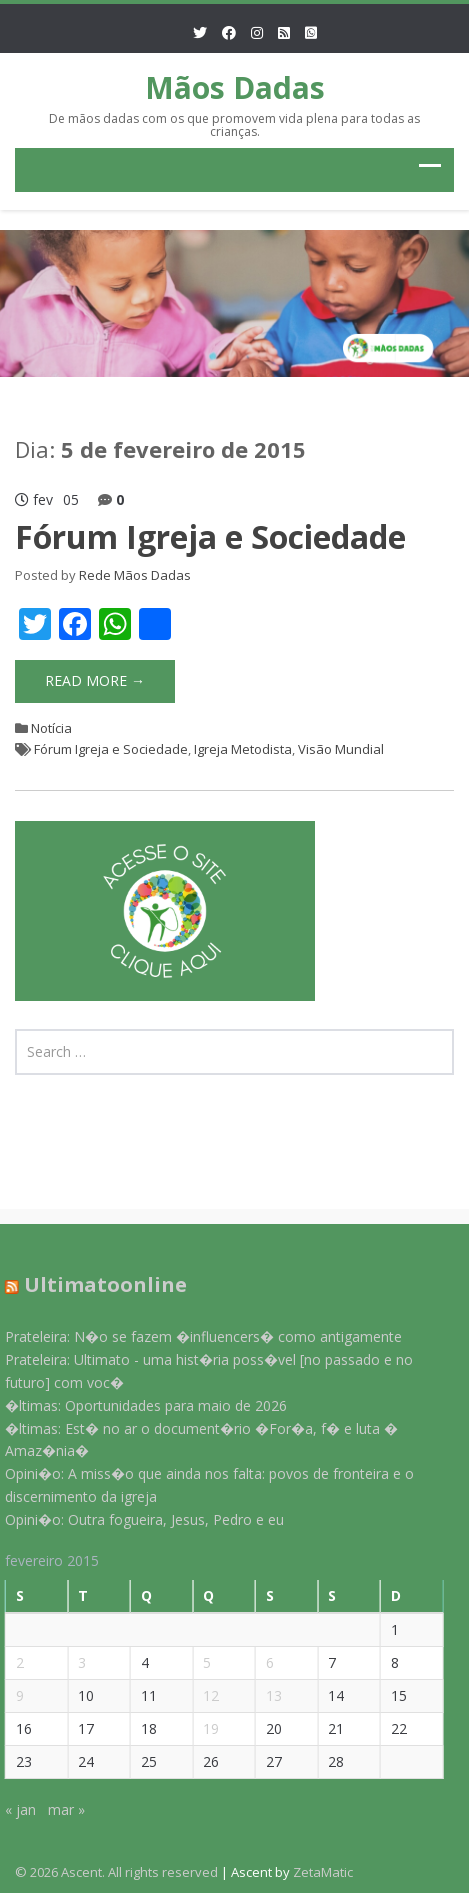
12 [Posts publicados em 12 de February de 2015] (205, 1695)
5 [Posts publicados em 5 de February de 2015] (201, 1662)
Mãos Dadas (235, 87)
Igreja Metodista (243, 749)
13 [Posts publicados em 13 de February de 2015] (267, 1695)
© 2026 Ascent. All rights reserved (116, 1872)
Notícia (51, 728)
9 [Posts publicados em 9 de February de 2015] (13, 1695)
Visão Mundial (341, 749)
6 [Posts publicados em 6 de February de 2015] (263, 1662)
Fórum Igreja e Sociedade (210, 536)
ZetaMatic (323, 1872)
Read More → (95, 680)
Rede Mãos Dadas (135, 575)
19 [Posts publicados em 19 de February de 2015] (205, 1728)
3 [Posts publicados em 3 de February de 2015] (76, 1662)
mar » (59, 1809)
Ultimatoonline (98, 1284)
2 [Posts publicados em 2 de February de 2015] (13, 1662)
